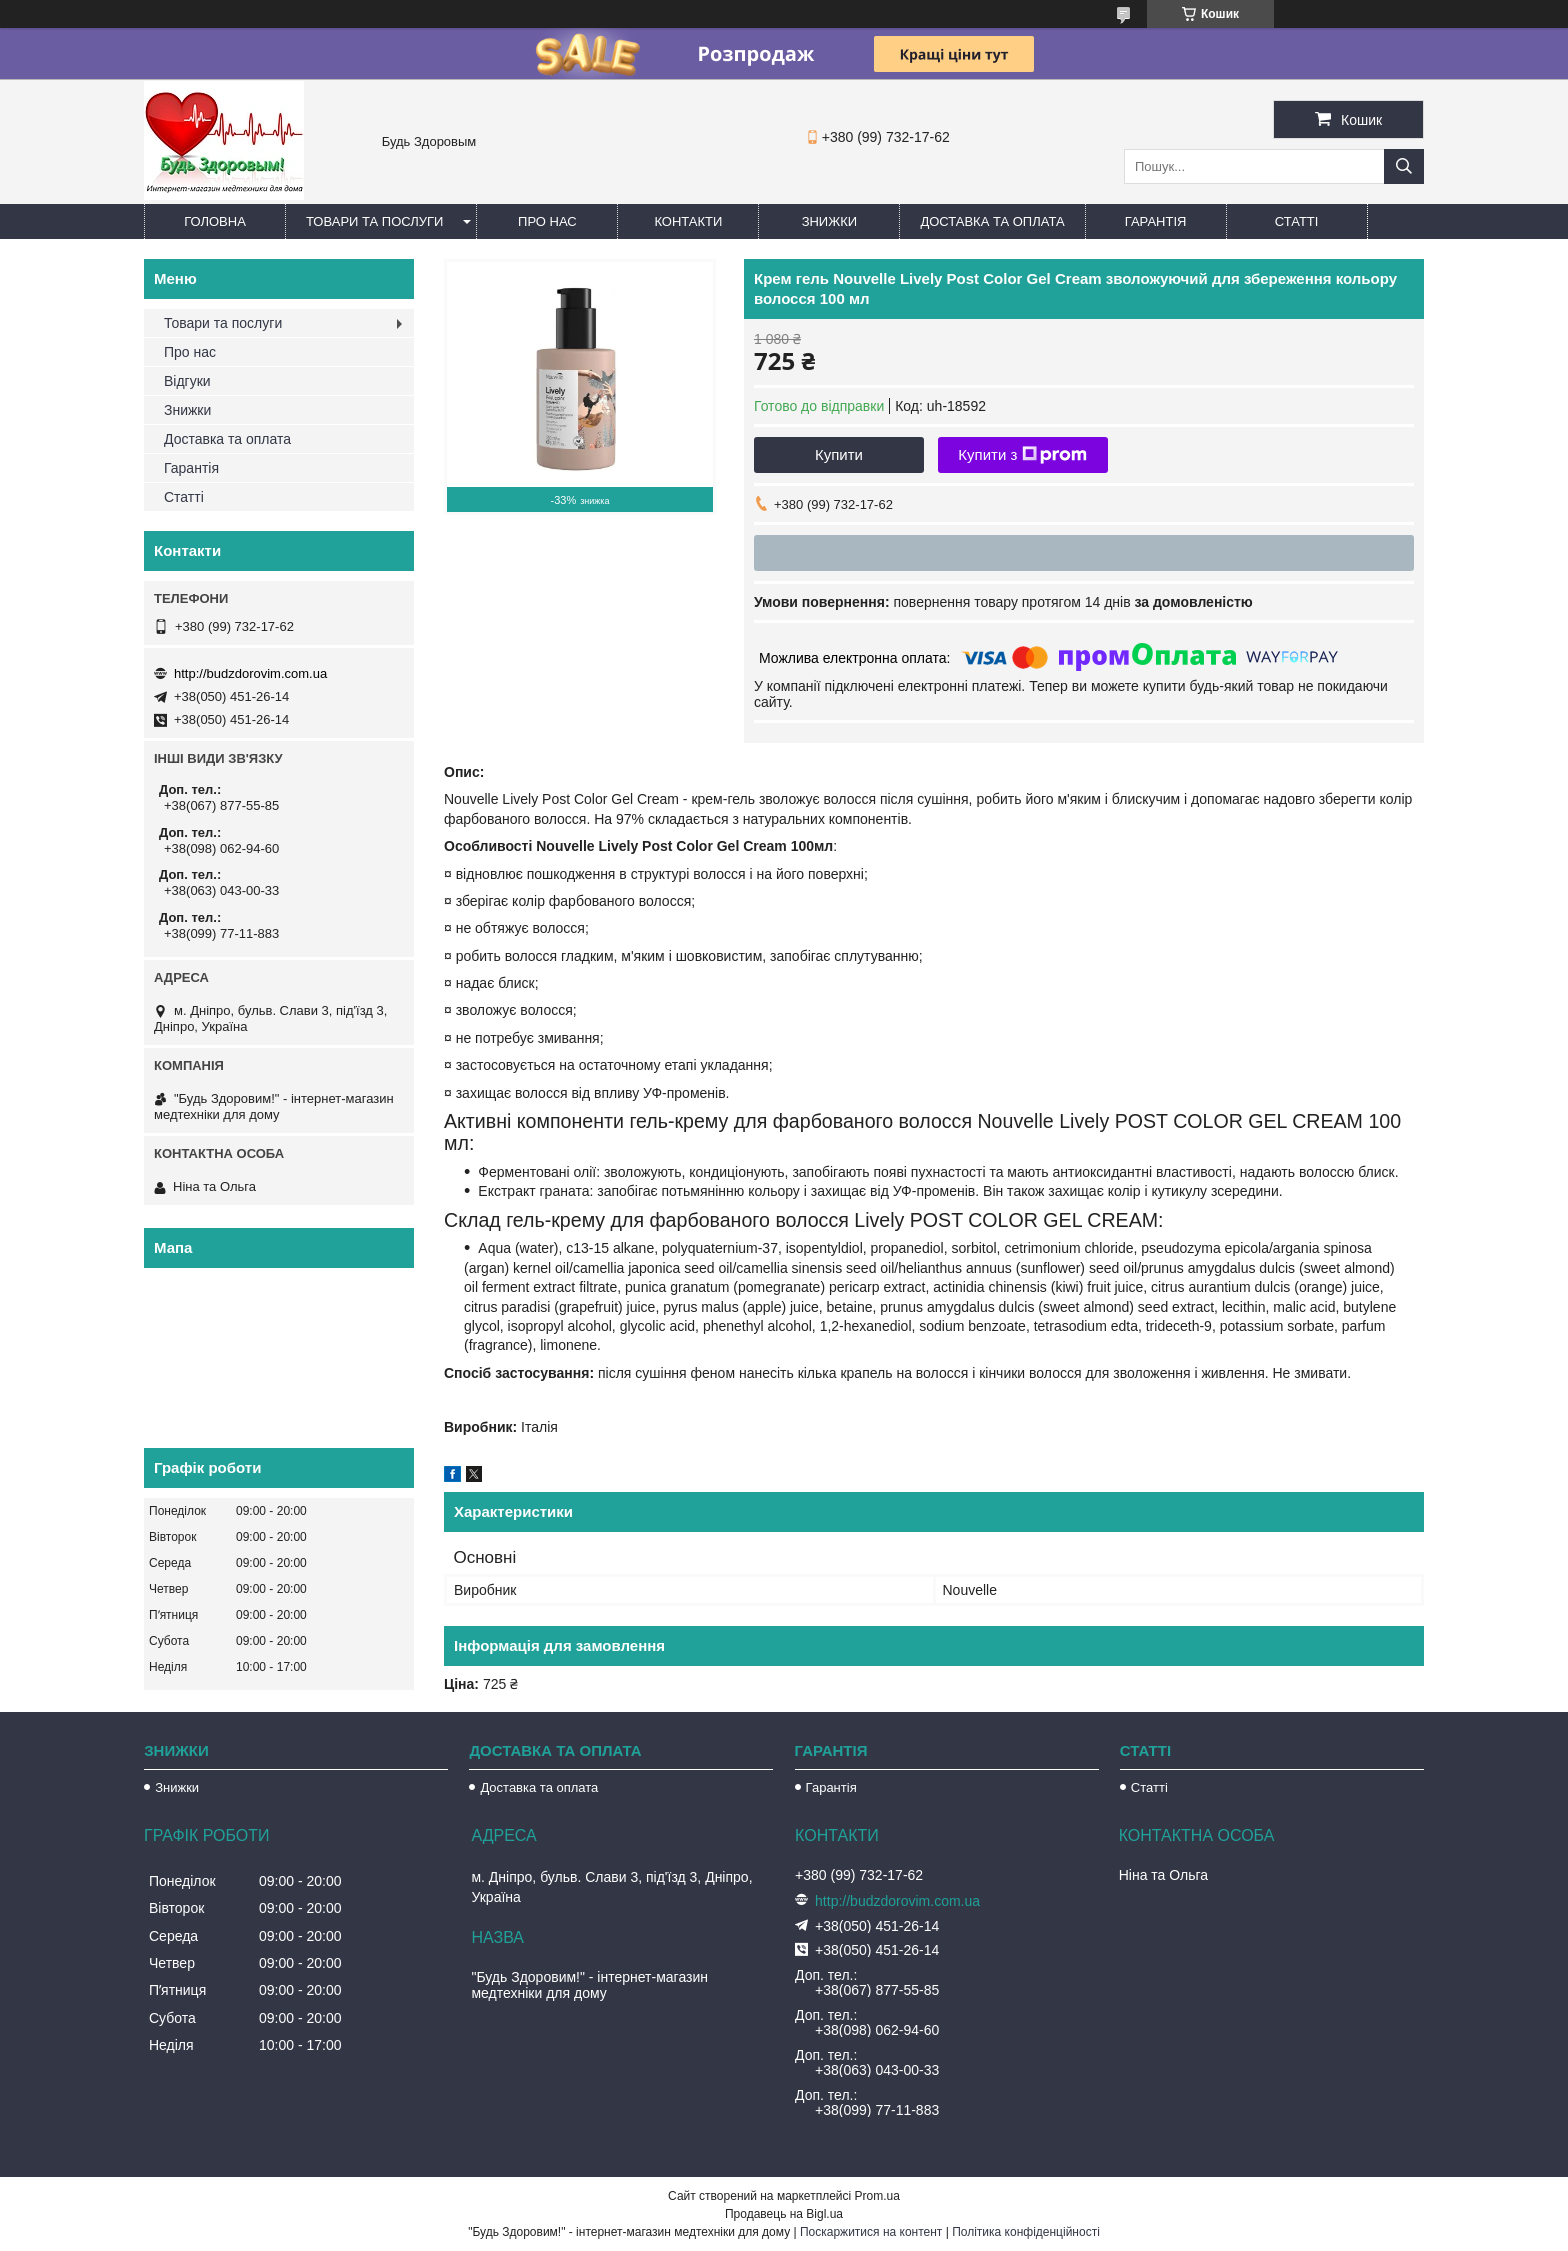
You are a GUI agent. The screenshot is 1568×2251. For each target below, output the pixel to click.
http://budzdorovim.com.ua (250, 673)
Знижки (830, 221)
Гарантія (1156, 221)
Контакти (688, 221)
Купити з (1022, 455)
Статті (1297, 221)
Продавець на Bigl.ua (784, 2214)
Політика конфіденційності (1026, 2232)
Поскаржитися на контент (871, 2232)
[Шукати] (1404, 166)
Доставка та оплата (992, 221)
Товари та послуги (374, 221)
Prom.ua (877, 2196)
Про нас (547, 221)
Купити (839, 454)
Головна (215, 221)
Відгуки (187, 381)
